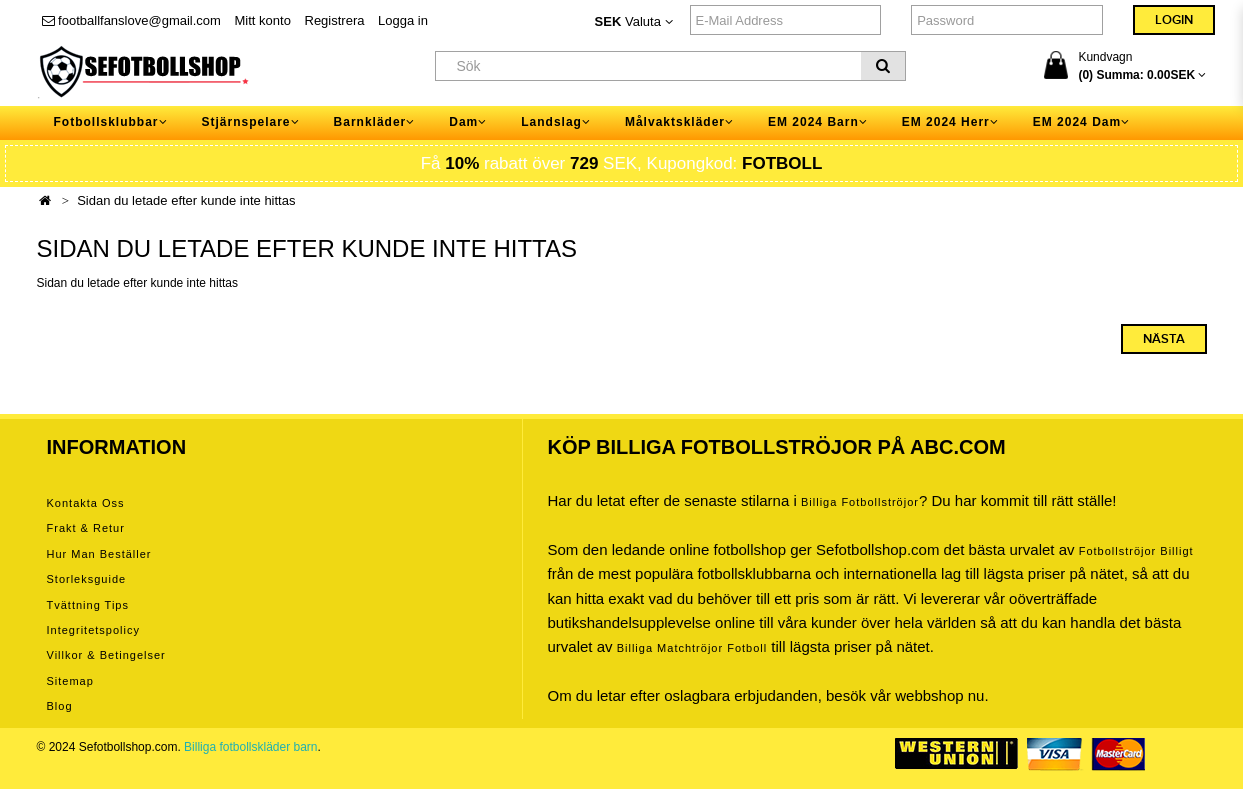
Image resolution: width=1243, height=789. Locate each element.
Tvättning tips (88, 605)
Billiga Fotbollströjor (860, 502)
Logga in (403, 20)
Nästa (1164, 339)
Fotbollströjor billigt (1136, 551)
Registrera (335, 20)
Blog (60, 706)
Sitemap (70, 681)
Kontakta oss (86, 503)
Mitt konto (263, 20)
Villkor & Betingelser (106, 655)
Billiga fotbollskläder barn (250, 747)
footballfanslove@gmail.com (131, 20)
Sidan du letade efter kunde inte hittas (186, 200)
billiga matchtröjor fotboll (692, 648)
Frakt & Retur (86, 528)
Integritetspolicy (93, 630)
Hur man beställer (99, 554)
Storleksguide (87, 579)
